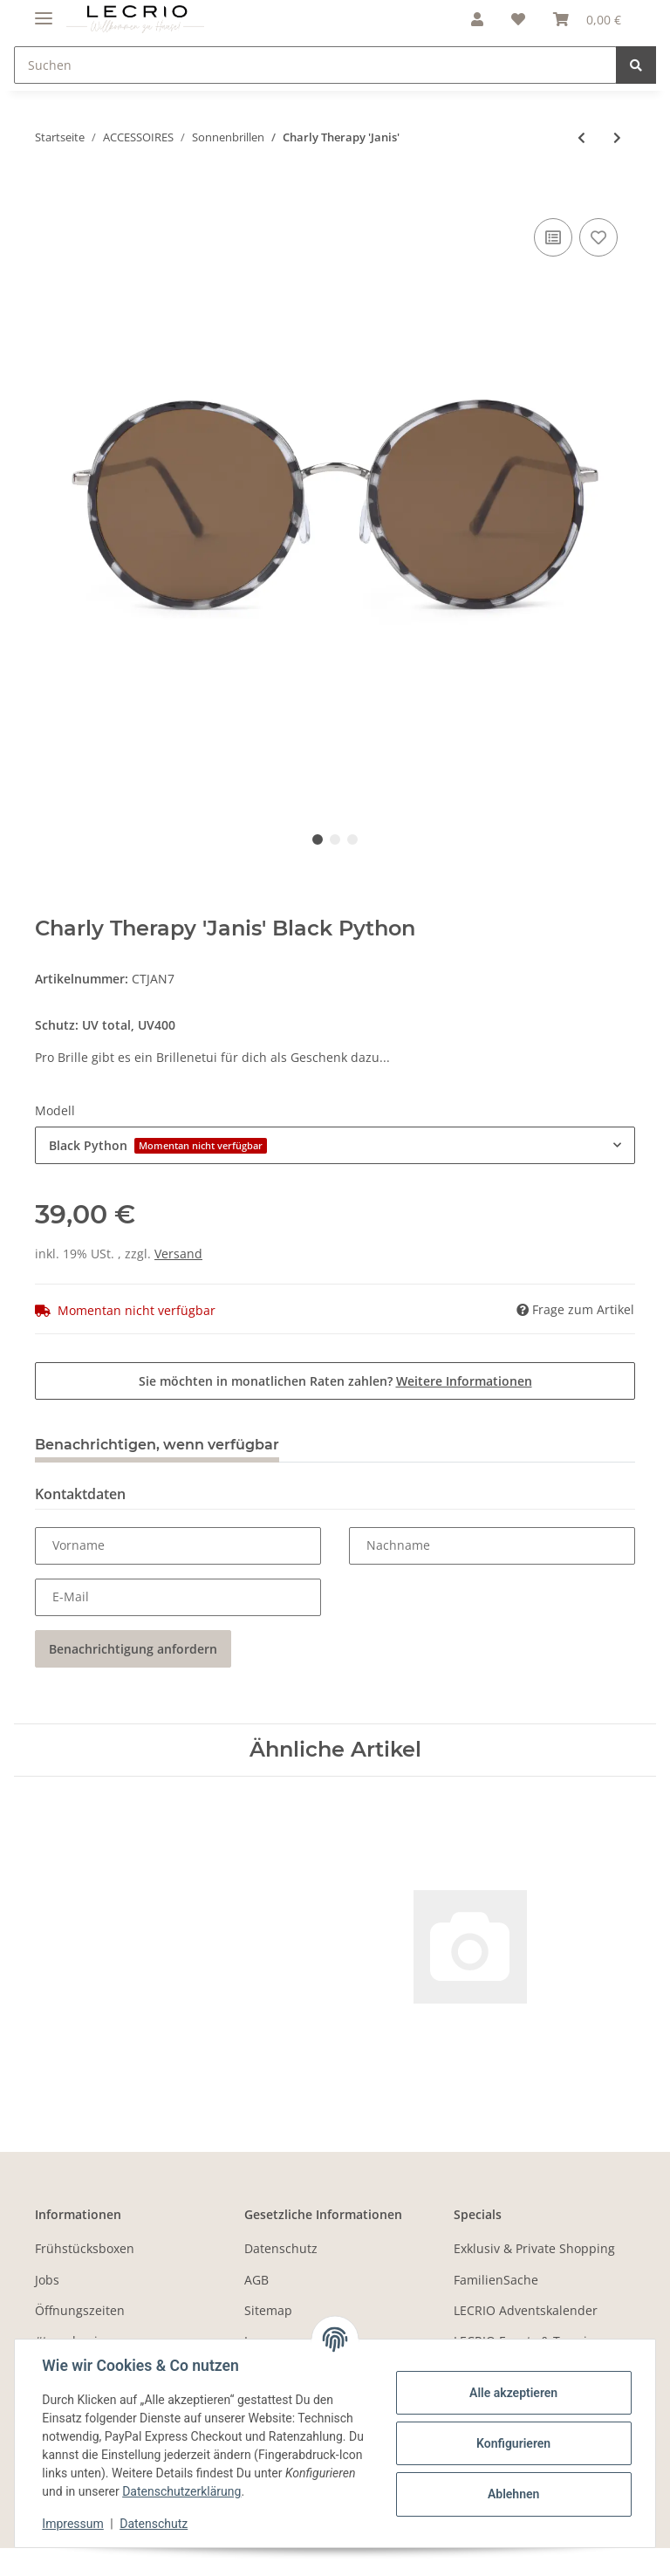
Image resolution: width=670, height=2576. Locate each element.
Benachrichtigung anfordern (133, 1649)
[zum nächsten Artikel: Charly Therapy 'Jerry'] (617, 137)
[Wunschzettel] (518, 19)
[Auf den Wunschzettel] (598, 237)
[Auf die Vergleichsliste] (553, 237)
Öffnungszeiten (80, 2310)
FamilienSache (496, 2279)
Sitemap (268, 2310)
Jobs (47, 2279)
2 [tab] (335, 839)
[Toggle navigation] (43, 11)
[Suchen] (315, 65)
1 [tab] (317, 839)
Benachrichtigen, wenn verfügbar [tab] (157, 1444)
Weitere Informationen (464, 1381)
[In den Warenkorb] (49, 194)
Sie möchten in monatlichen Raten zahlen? (335, 1381)
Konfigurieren (512, 2443)
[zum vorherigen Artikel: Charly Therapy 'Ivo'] (581, 137)
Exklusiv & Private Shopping (534, 2248)
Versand (178, 1253)
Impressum (73, 2524)
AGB (256, 2279)
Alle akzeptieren (512, 2393)
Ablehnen (512, 2494)
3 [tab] (352, 839)
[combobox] (335, 1145)
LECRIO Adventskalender (526, 2310)
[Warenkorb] (587, 19)
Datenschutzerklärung (255, 2491)
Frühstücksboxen (84, 2248)
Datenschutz (281, 2248)
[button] (477, 19)
